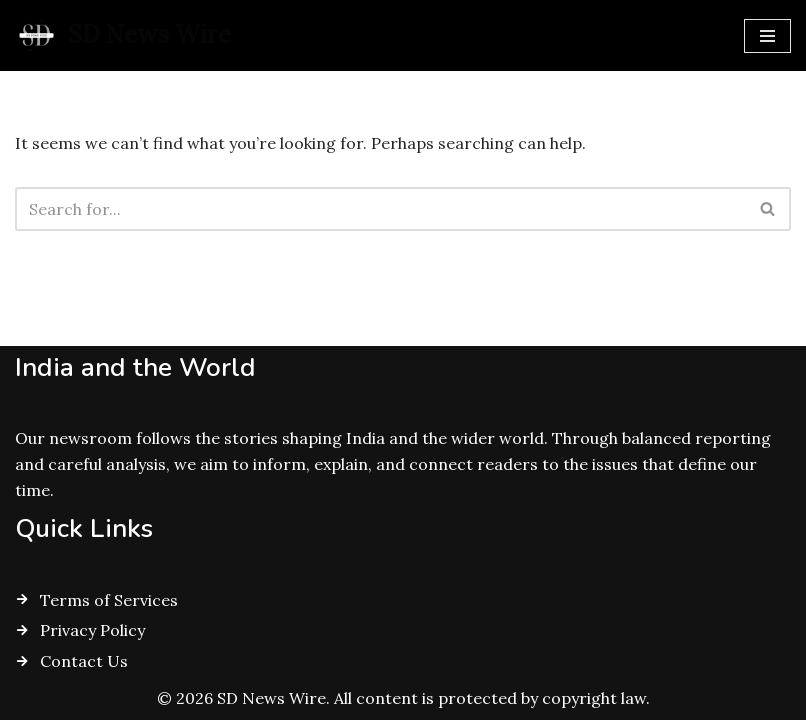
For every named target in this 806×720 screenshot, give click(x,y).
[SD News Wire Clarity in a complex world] (123, 35)
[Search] (380, 209)
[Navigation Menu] (767, 36)
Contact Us (84, 661)
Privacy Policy (92, 630)
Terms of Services (109, 600)
